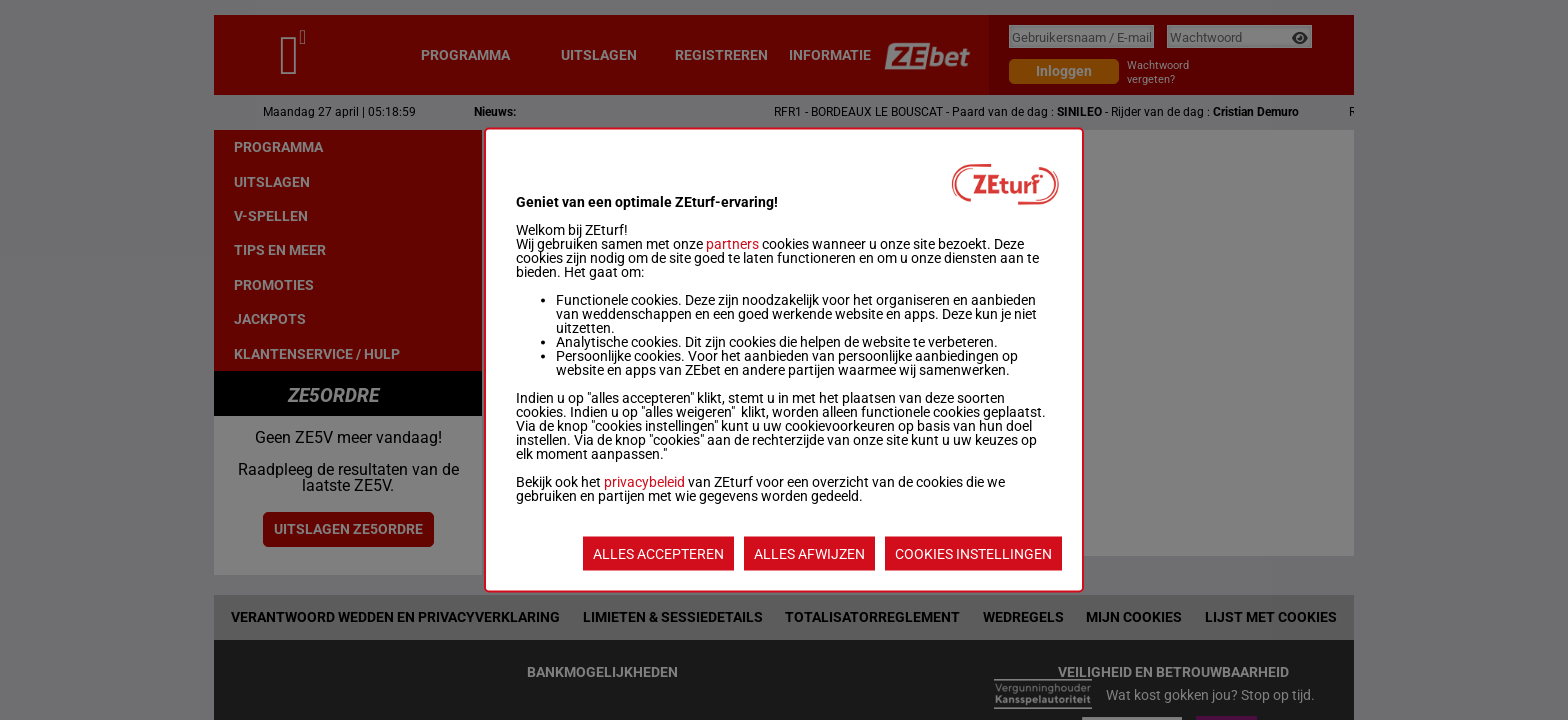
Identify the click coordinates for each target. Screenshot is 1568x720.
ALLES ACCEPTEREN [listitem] (658, 554)
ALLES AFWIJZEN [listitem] (809, 554)
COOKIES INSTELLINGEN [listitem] (973, 554)
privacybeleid (644, 482)
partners (732, 244)
